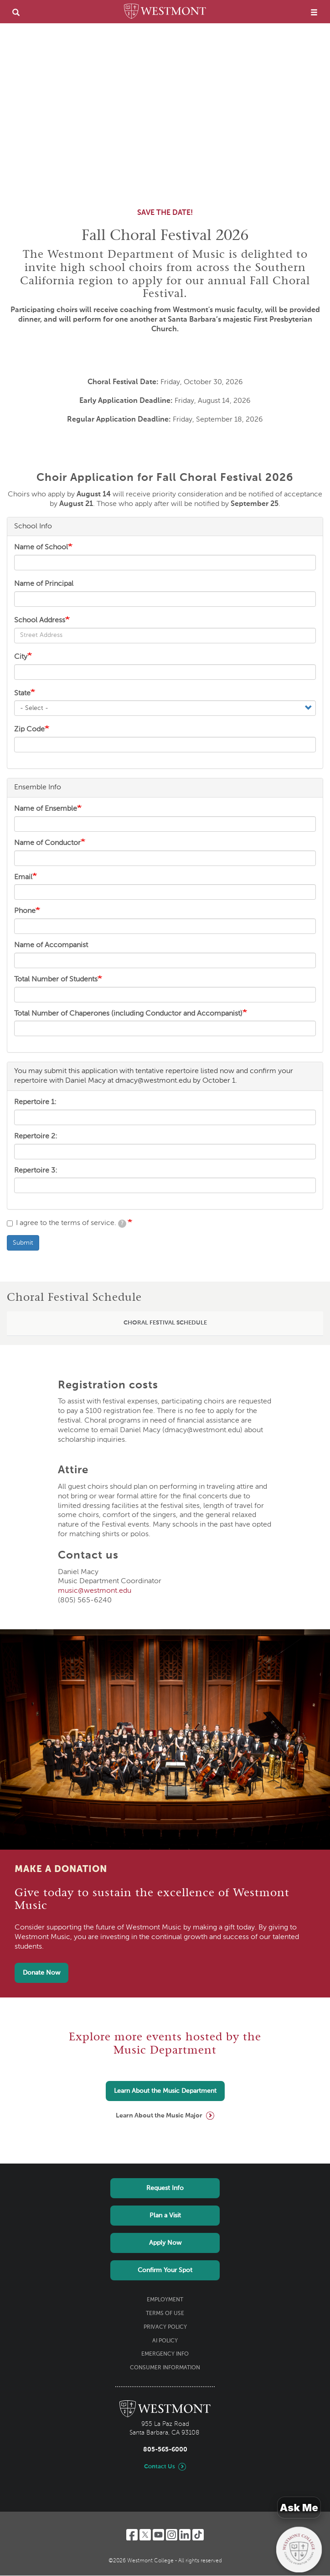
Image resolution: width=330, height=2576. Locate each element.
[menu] (314, 12)
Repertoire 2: (35, 1136)
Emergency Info (165, 2354)
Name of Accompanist (51, 945)
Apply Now (165, 2243)
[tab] (165, 1323)
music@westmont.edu (94, 1591)
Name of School (41, 547)
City (20, 657)
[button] (165, 1323)
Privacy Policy (165, 2327)
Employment (165, 2300)
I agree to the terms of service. (66, 1224)
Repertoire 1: (35, 1102)
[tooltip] (122, 1224)
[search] (16, 12)
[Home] (165, 13)
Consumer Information (165, 2368)
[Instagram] (171, 2534)
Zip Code (29, 729)
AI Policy (165, 2341)
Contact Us (159, 2467)
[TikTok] (198, 2534)
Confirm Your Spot (165, 2270)
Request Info (165, 2188)
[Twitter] (145, 2534)
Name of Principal (43, 584)
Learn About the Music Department (165, 2091)
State (22, 693)
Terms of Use (165, 2313)
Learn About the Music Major (159, 2115)
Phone (25, 911)
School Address (39, 620)
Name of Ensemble (45, 809)
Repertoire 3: (35, 1170)
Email (23, 877)
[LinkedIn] (185, 2534)
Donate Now (41, 1973)
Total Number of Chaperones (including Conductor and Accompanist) (128, 1013)
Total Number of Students (56, 979)
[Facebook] (132, 2534)
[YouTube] (158, 2534)
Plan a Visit (165, 2215)
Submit (23, 1243)
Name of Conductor (47, 843)
